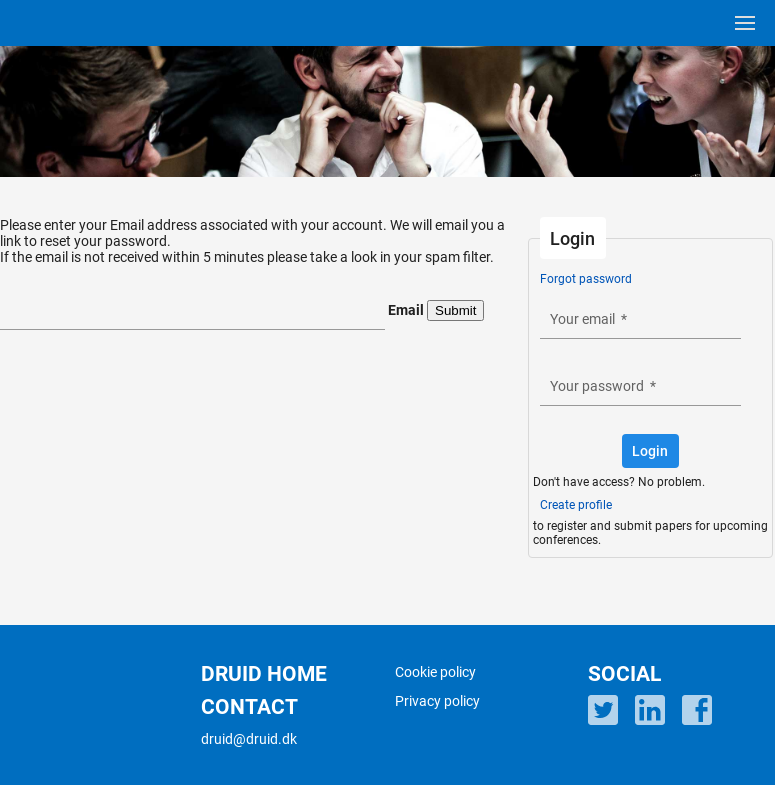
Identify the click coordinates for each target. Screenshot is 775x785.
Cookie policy (435, 672)
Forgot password (586, 279)
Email (406, 310)
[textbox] (192, 313)
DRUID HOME (264, 674)
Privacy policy (437, 701)
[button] (650, 451)
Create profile (576, 505)
